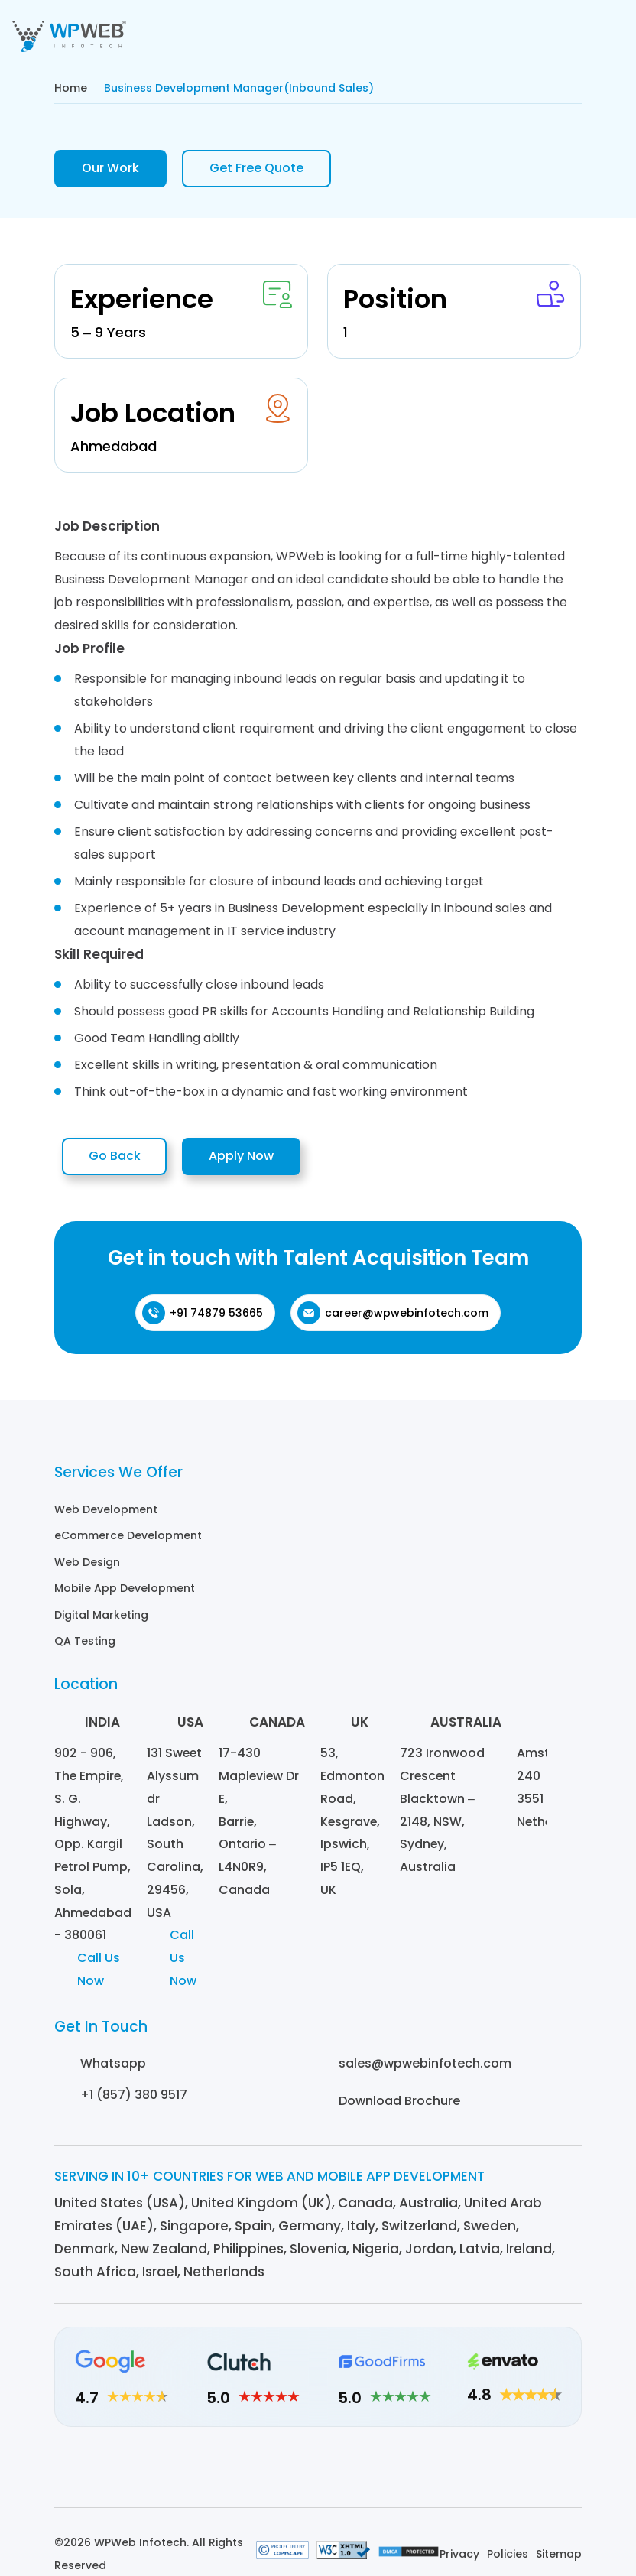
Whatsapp (113, 2066)
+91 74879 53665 (202, 1315)
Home (70, 88)
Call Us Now (98, 1972)
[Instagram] (276, 2474)
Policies (507, 2560)
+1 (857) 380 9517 (133, 2098)
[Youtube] (402, 2474)
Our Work (110, 168)
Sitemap (559, 2560)
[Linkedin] (234, 2474)
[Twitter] (360, 2474)
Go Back (118, 1158)
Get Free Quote (256, 168)
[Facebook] (318, 2474)
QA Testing (84, 1642)
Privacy (459, 2560)
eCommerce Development (128, 1538)
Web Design (87, 1564)
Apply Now (253, 1158)
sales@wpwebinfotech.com (425, 2066)
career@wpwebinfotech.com (392, 1315)
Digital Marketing (101, 1616)
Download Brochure (399, 2104)
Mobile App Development (124, 1590)
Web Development (105, 1512)
